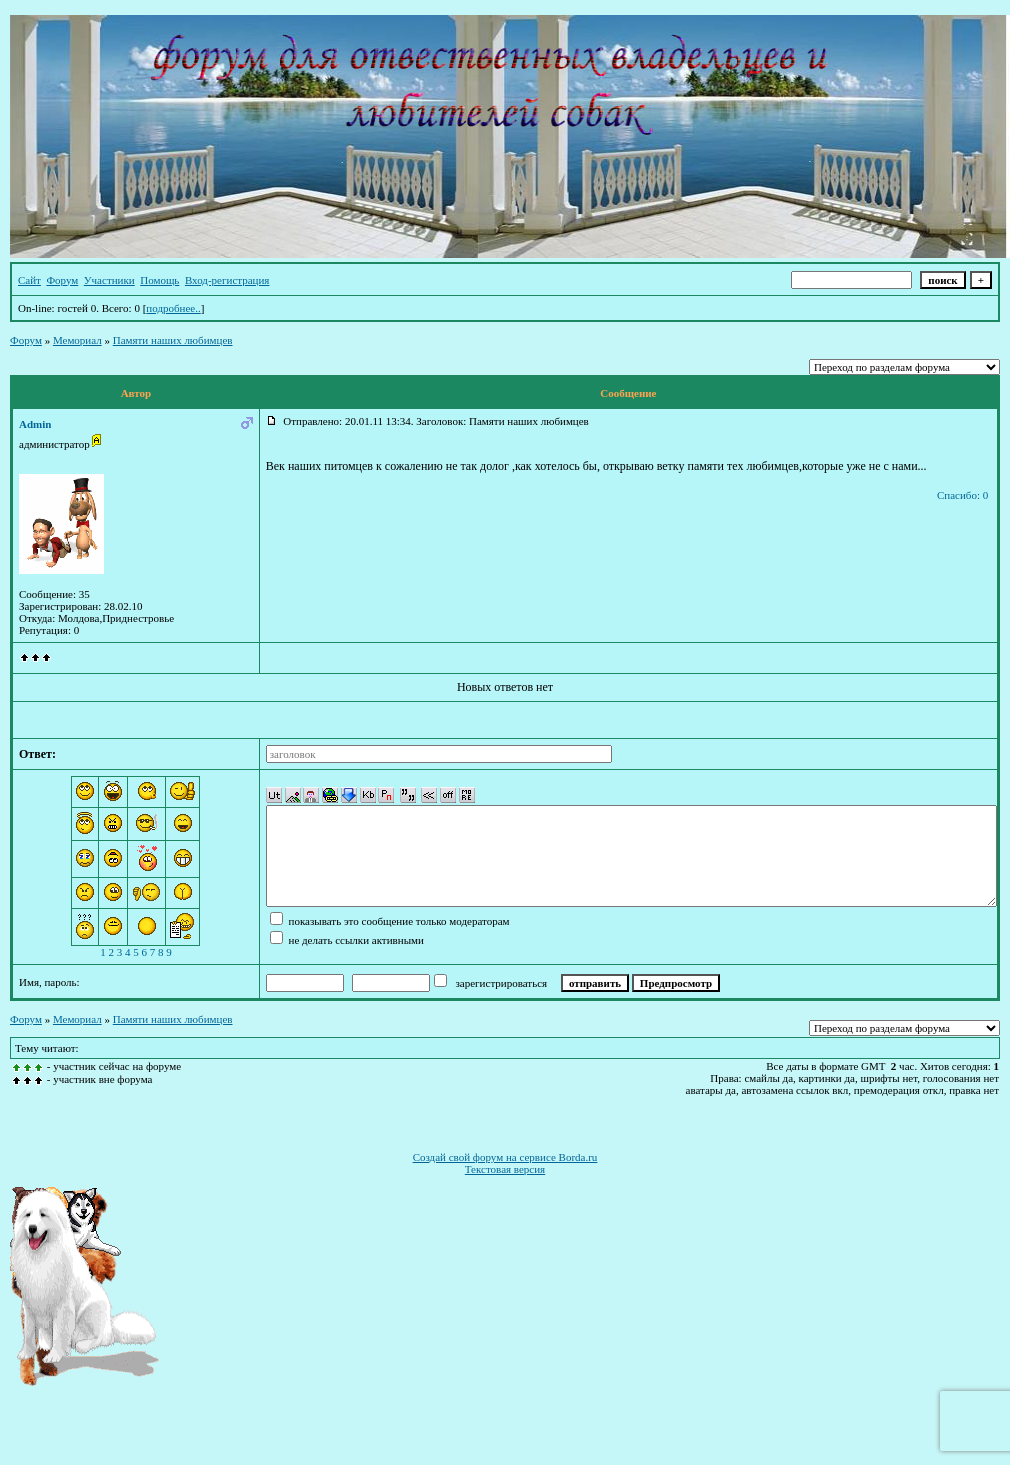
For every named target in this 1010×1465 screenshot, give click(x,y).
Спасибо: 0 (962, 495)
